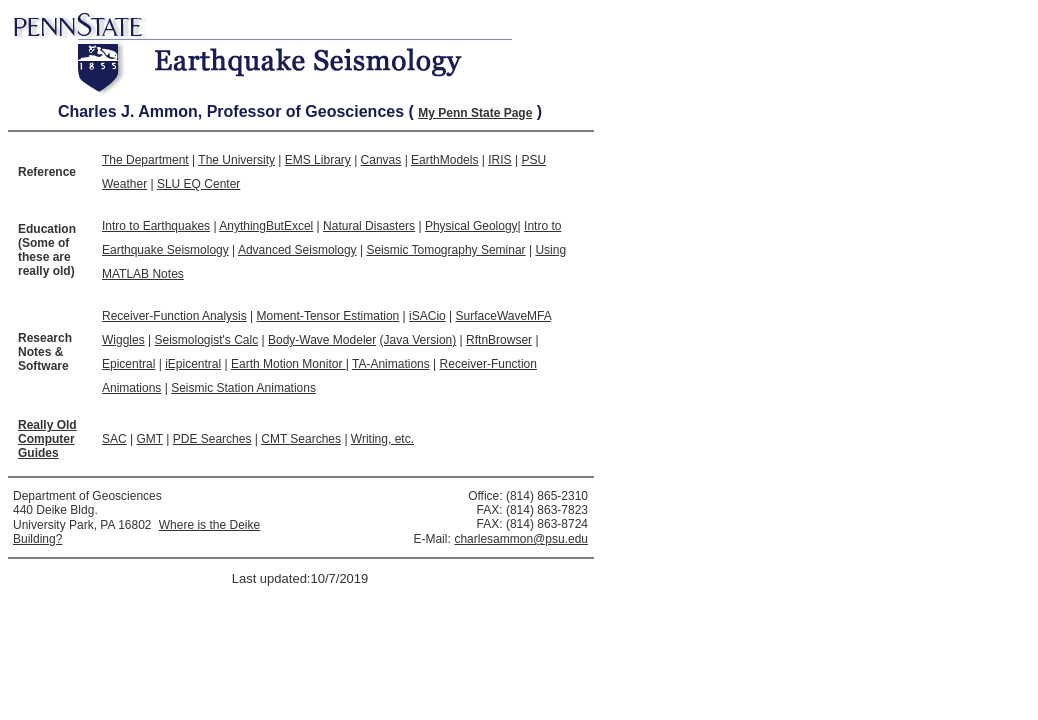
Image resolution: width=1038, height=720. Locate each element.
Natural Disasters (369, 226)
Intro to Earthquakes (156, 226)
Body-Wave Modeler (322, 340)
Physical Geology (471, 226)
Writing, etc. (382, 439)
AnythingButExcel (266, 226)
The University (236, 160)
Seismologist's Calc (206, 340)
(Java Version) (418, 340)
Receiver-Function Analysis (174, 316)
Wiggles (123, 340)
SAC (114, 439)
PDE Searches (212, 439)
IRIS (499, 160)
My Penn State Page (475, 113)
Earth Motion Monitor (288, 364)
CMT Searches (301, 439)
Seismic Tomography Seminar (445, 250)
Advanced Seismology (297, 250)
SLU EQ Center (198, 184)
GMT (149, 439)
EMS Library (318, 160)
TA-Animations (391, 364)
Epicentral (128, 364)
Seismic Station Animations (243, 388)
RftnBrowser (499, 340)
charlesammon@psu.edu (521, 539)
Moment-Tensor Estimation (328, 316)
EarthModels (444, 160)
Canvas (381, 160)
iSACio (427, 316)
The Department (145, 160)
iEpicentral (193, 364)
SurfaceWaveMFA (504, 316)
